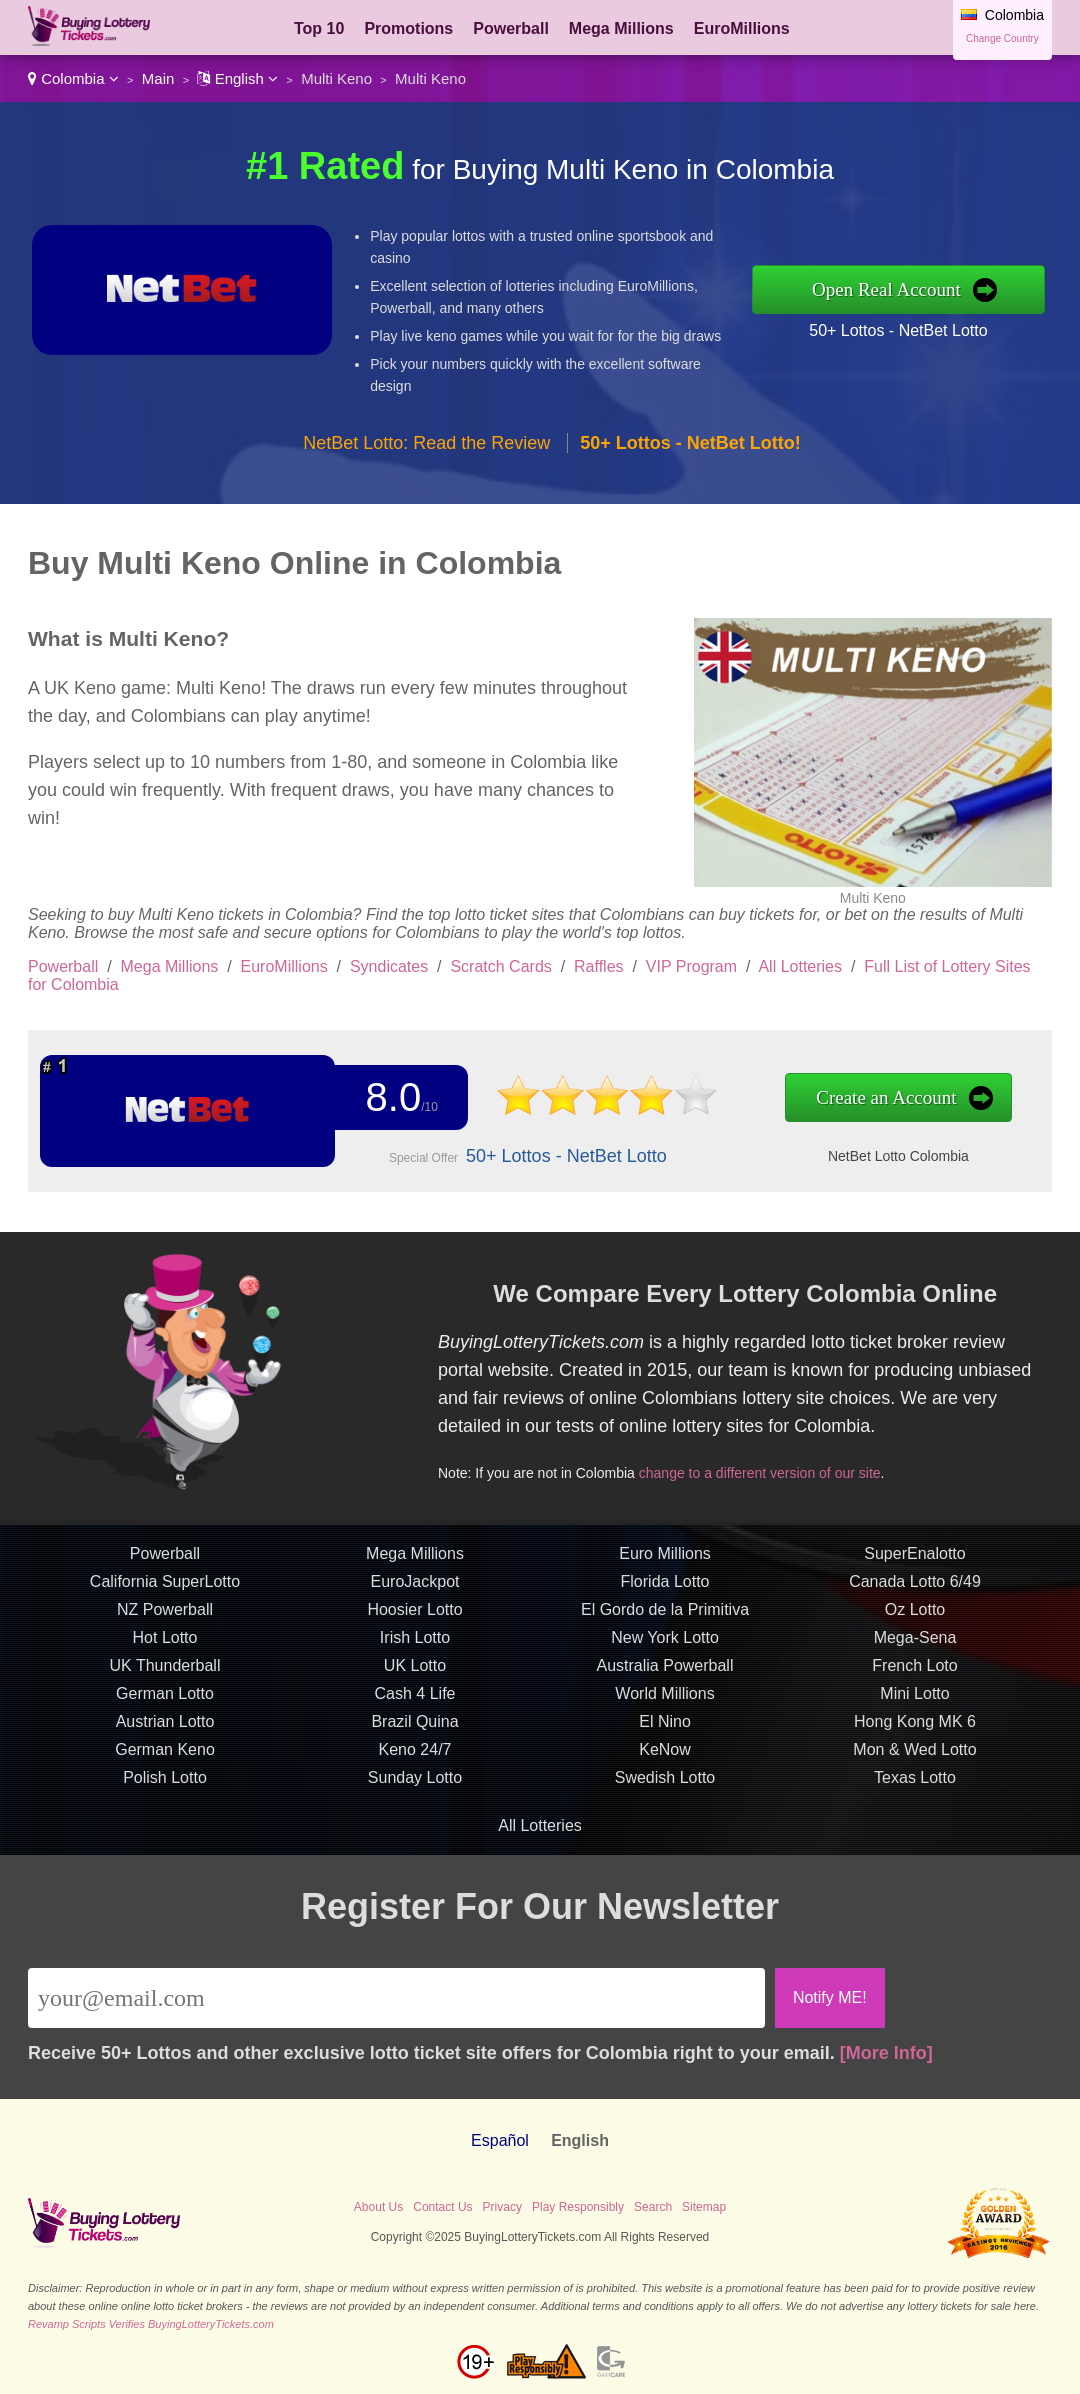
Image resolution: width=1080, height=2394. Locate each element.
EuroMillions (742, 28)
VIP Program (691, 966)
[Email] (396, 1998)
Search (653, 2207)
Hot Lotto (165, 1647)
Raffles (599, 966)
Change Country (1002, 38)
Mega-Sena (915, 1647)
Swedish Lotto (665, 1787)
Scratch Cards (500, 966)
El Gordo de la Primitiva (665, 1619)
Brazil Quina (414, 1731)
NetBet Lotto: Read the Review (426, 443)
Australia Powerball (665, 1675)
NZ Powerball (165, 1619)
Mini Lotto (914, 1703)
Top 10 (319, 28)
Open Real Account (886, 289)
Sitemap (704, 2207)
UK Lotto (415, 1675)
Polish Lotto (165, 1787)
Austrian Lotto (165, 1731)
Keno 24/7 (415, 1759)
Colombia (73, 78)
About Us (378, 2207)
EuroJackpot (415, 1591)
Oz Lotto (915, 1619)
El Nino (665, 1731)
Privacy (502, 2207)
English (237, 78)
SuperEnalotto (914, 1563)
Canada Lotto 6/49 (915, 1591)
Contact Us (442, 2207)
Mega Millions (621, 28)
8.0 (389, 1098)
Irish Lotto (415, 1647)
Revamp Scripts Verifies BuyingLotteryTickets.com (151, 2324)
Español (500, 2140)
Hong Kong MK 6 (915, 1731)
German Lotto (165, 1703)
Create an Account (862, 1098)
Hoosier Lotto (414, 1619)
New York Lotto (665, 1647)
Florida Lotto (665, 1591)
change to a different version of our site (768, 1469)
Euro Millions (665, 1563)
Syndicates (389, 966)
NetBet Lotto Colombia (874, 1154)
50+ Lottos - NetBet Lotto (898, 330)
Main (158, 78)
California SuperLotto (165, 1591)
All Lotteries (800, 966)
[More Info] (886, 2053)
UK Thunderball (165, 1675)
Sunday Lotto (415, 1787)
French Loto (914, 1675)
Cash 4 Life (415, 1703)
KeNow (665, 1759)
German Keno (165, 1759)
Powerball (511, 28)
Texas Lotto (915, 1787)
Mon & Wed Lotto (914, 1759)
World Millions (664, 1703)
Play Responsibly (578, 2207)
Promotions (408, 28)
